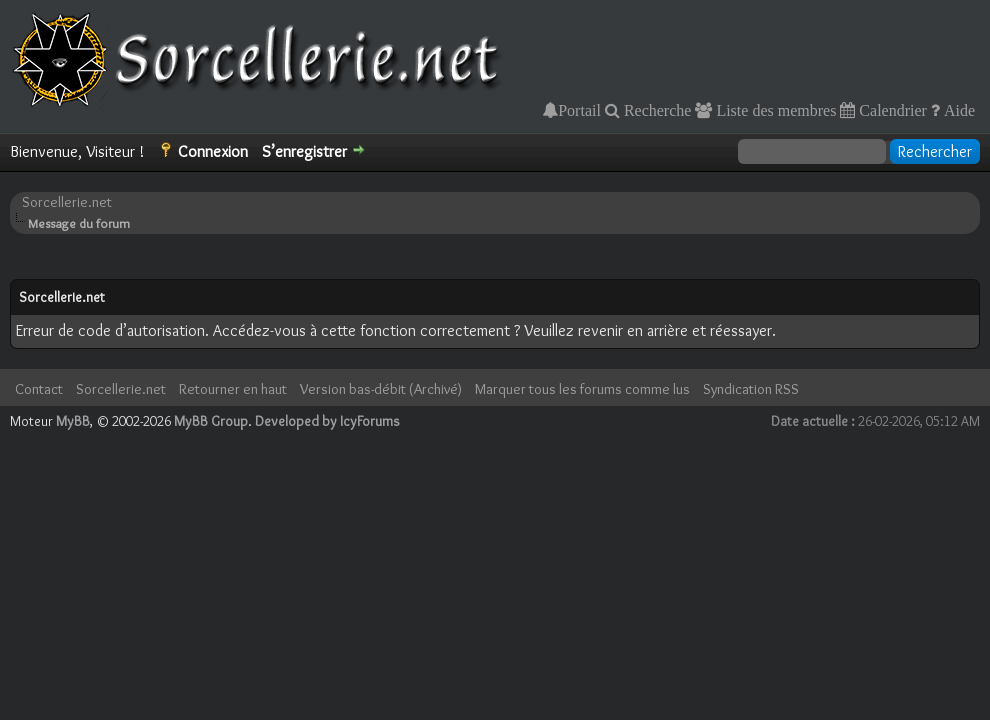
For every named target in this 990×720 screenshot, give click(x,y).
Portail (579, 110)
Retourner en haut (233, 389)
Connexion (213, 151)
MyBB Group (211, 421)
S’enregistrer (304, 151)
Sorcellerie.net (67, 202)
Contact (39, 389)
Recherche (656, 110)
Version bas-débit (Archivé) (381, 389)
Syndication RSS (751, 389)
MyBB (73, 421)
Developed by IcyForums (327, 421)
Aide (957, 110)
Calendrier (891, 110)
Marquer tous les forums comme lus (582, 389)
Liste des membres (774, 110)
